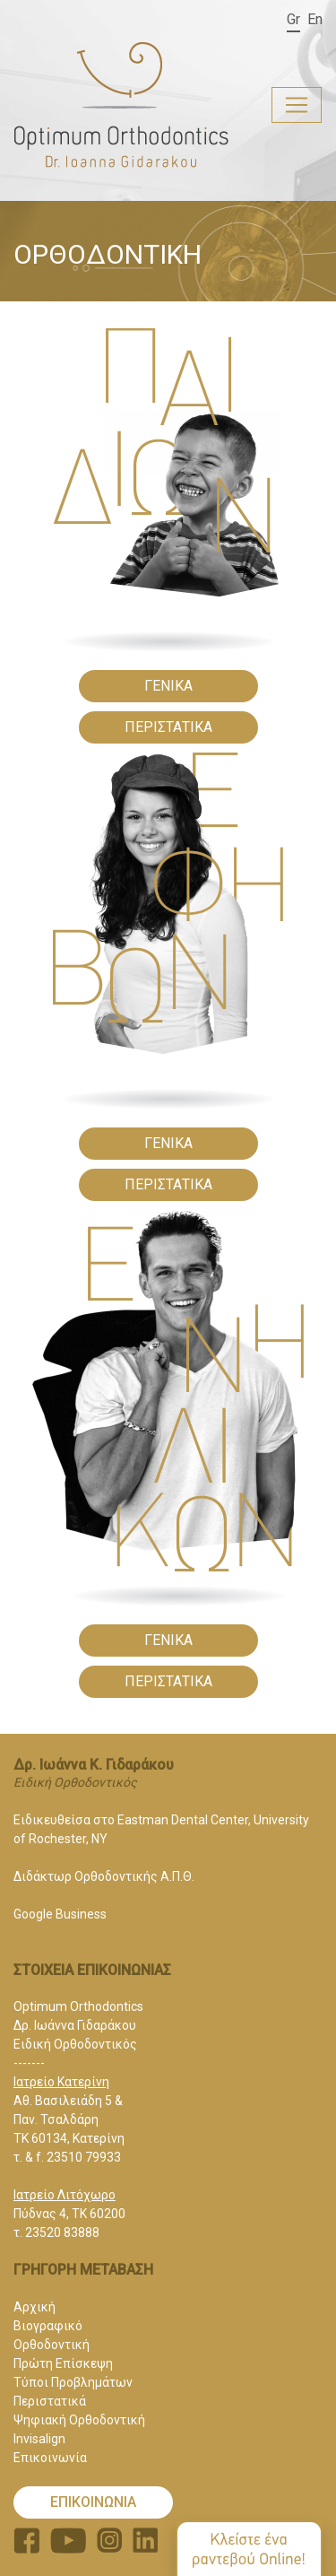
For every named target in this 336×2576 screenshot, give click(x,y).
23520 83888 (62, 2232)
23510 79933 (84, 2157)
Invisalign (39, 2439)
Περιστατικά (49, 2401)
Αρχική (34, 2307)
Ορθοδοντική (51, 2344)
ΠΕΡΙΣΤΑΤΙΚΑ (168, 726)
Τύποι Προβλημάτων (73, 2382)
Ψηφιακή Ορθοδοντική (79, 2420)
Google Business (60, 1914)
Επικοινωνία (50, 2457)
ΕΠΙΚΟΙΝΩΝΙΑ (93, 2502)
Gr (293, 19)
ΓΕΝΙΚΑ (168, 685)
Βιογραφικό (47, 2326)
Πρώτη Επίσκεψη (63, 2363)
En (315, 19)
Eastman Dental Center (182, 1820)
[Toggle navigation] (296, 105)
